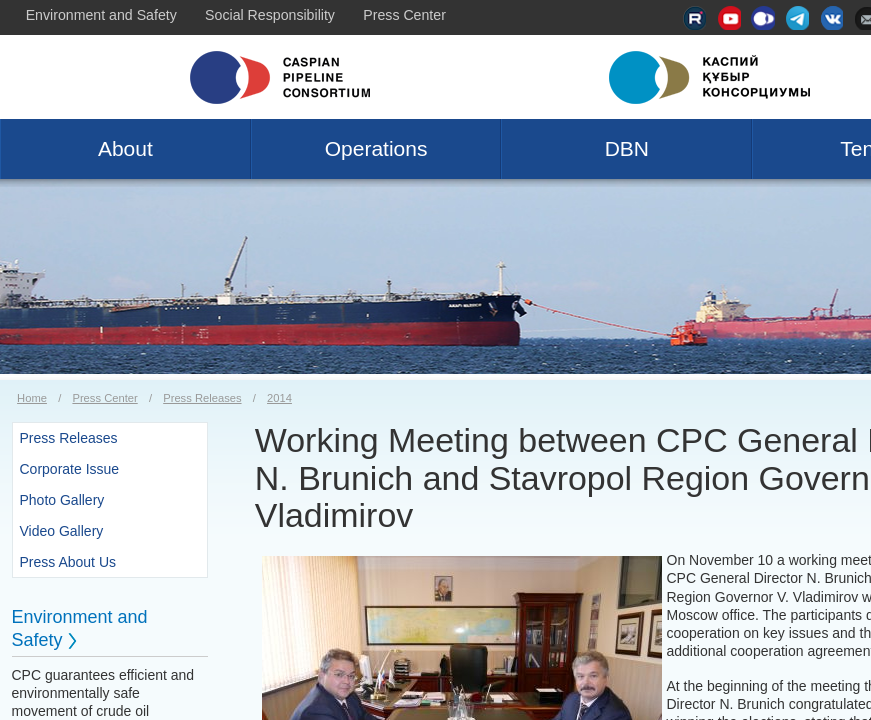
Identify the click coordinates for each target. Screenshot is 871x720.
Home (32, 398)
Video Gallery (62, 531)
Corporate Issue (70, 469)
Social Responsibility (270, 15)
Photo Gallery (62, 500)
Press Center (404, 15)
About (125, 148)
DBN (627, 148)
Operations (376, 148)
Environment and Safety (101, 15)
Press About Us (68, 562)
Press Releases (202, 398)
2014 (279, 398)
